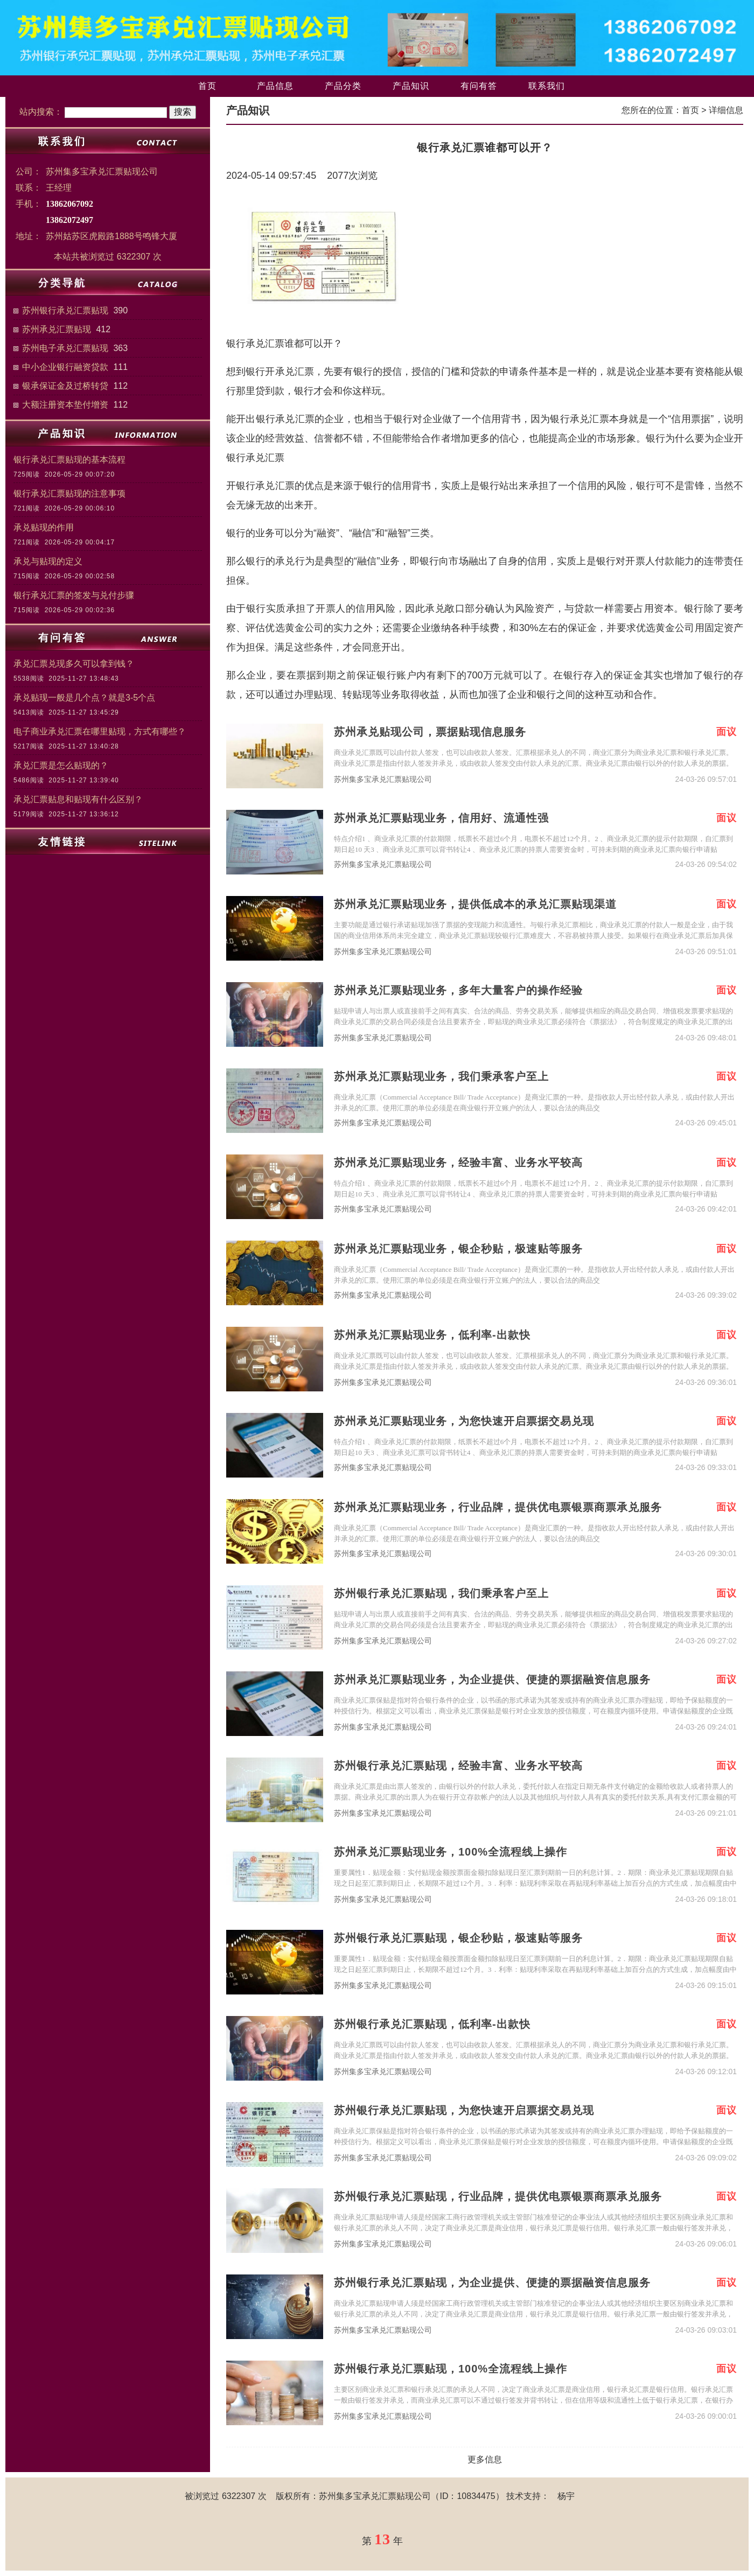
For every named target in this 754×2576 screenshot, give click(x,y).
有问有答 (478, 85)
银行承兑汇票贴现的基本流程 (69, 459)
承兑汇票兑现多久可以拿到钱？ (73, 663)
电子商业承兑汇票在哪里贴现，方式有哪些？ (99, 731)
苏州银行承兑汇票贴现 (65, 310)
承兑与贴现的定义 (47, 561)
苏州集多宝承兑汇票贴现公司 (383, 779)
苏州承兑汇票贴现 (56, 329)
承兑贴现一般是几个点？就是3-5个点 (84, 697)
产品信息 (275, 85)
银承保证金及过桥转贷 (65, 385)
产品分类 (343, 85)
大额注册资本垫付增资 (65, 404)
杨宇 (566, 2496)
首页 (207, 85)
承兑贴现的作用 (43, 527)
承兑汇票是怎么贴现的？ (60, 765)
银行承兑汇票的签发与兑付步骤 (73, 595)
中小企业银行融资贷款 (65, 367)
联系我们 (546, 85)
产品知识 (411, 85)
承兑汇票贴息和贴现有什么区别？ (78, 799)
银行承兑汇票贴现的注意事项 (69, 493)
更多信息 (484, 2459)
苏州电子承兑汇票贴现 (65, 348)
